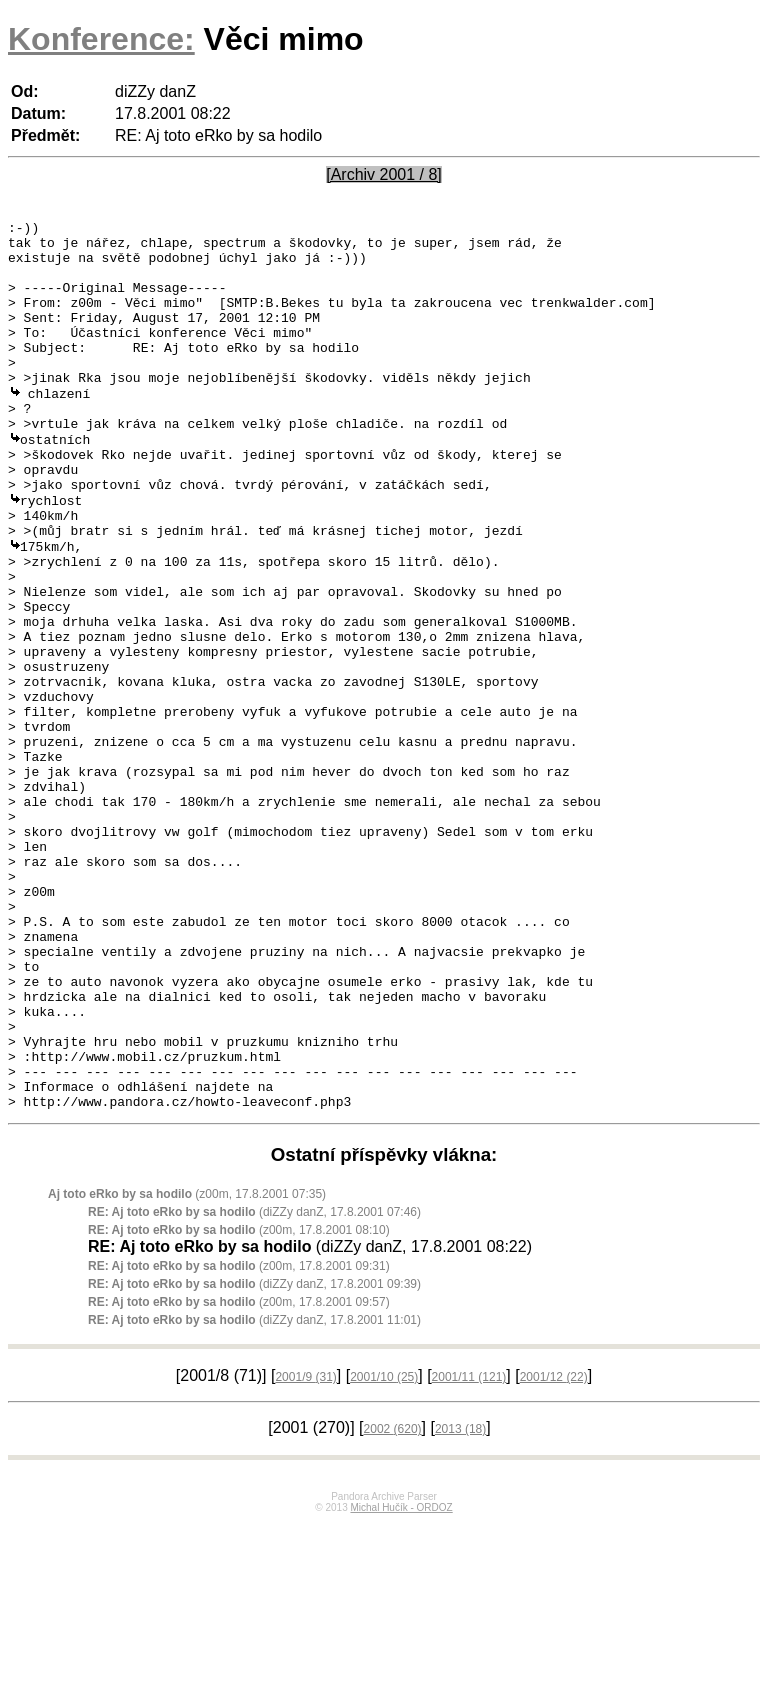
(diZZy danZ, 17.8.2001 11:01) (254, 1493)
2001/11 (469, 1550)
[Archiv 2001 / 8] (384, 174)
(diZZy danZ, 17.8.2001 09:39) (254, 1457)
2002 (393, 1602)
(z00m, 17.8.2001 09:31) (239, 1439)
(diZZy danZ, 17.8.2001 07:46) (254, 1385)
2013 (460, 1602)
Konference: (101, 39)
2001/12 (554, 1550)
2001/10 (384, 1550)
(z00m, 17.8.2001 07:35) (187, 1367)
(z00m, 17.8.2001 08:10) (239, 1403)
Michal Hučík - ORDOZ (401, 1680)
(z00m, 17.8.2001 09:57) (239, 1475)
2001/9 (305, 1550)
